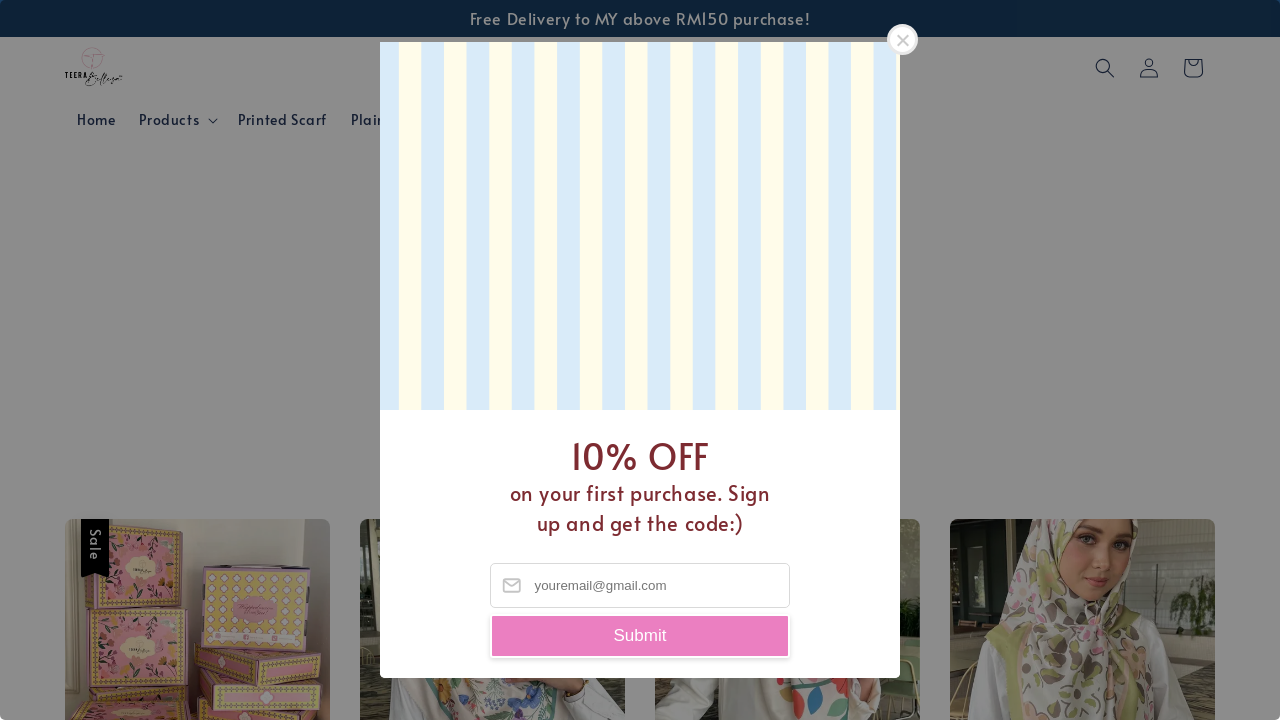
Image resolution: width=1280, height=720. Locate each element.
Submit (640, 635)
